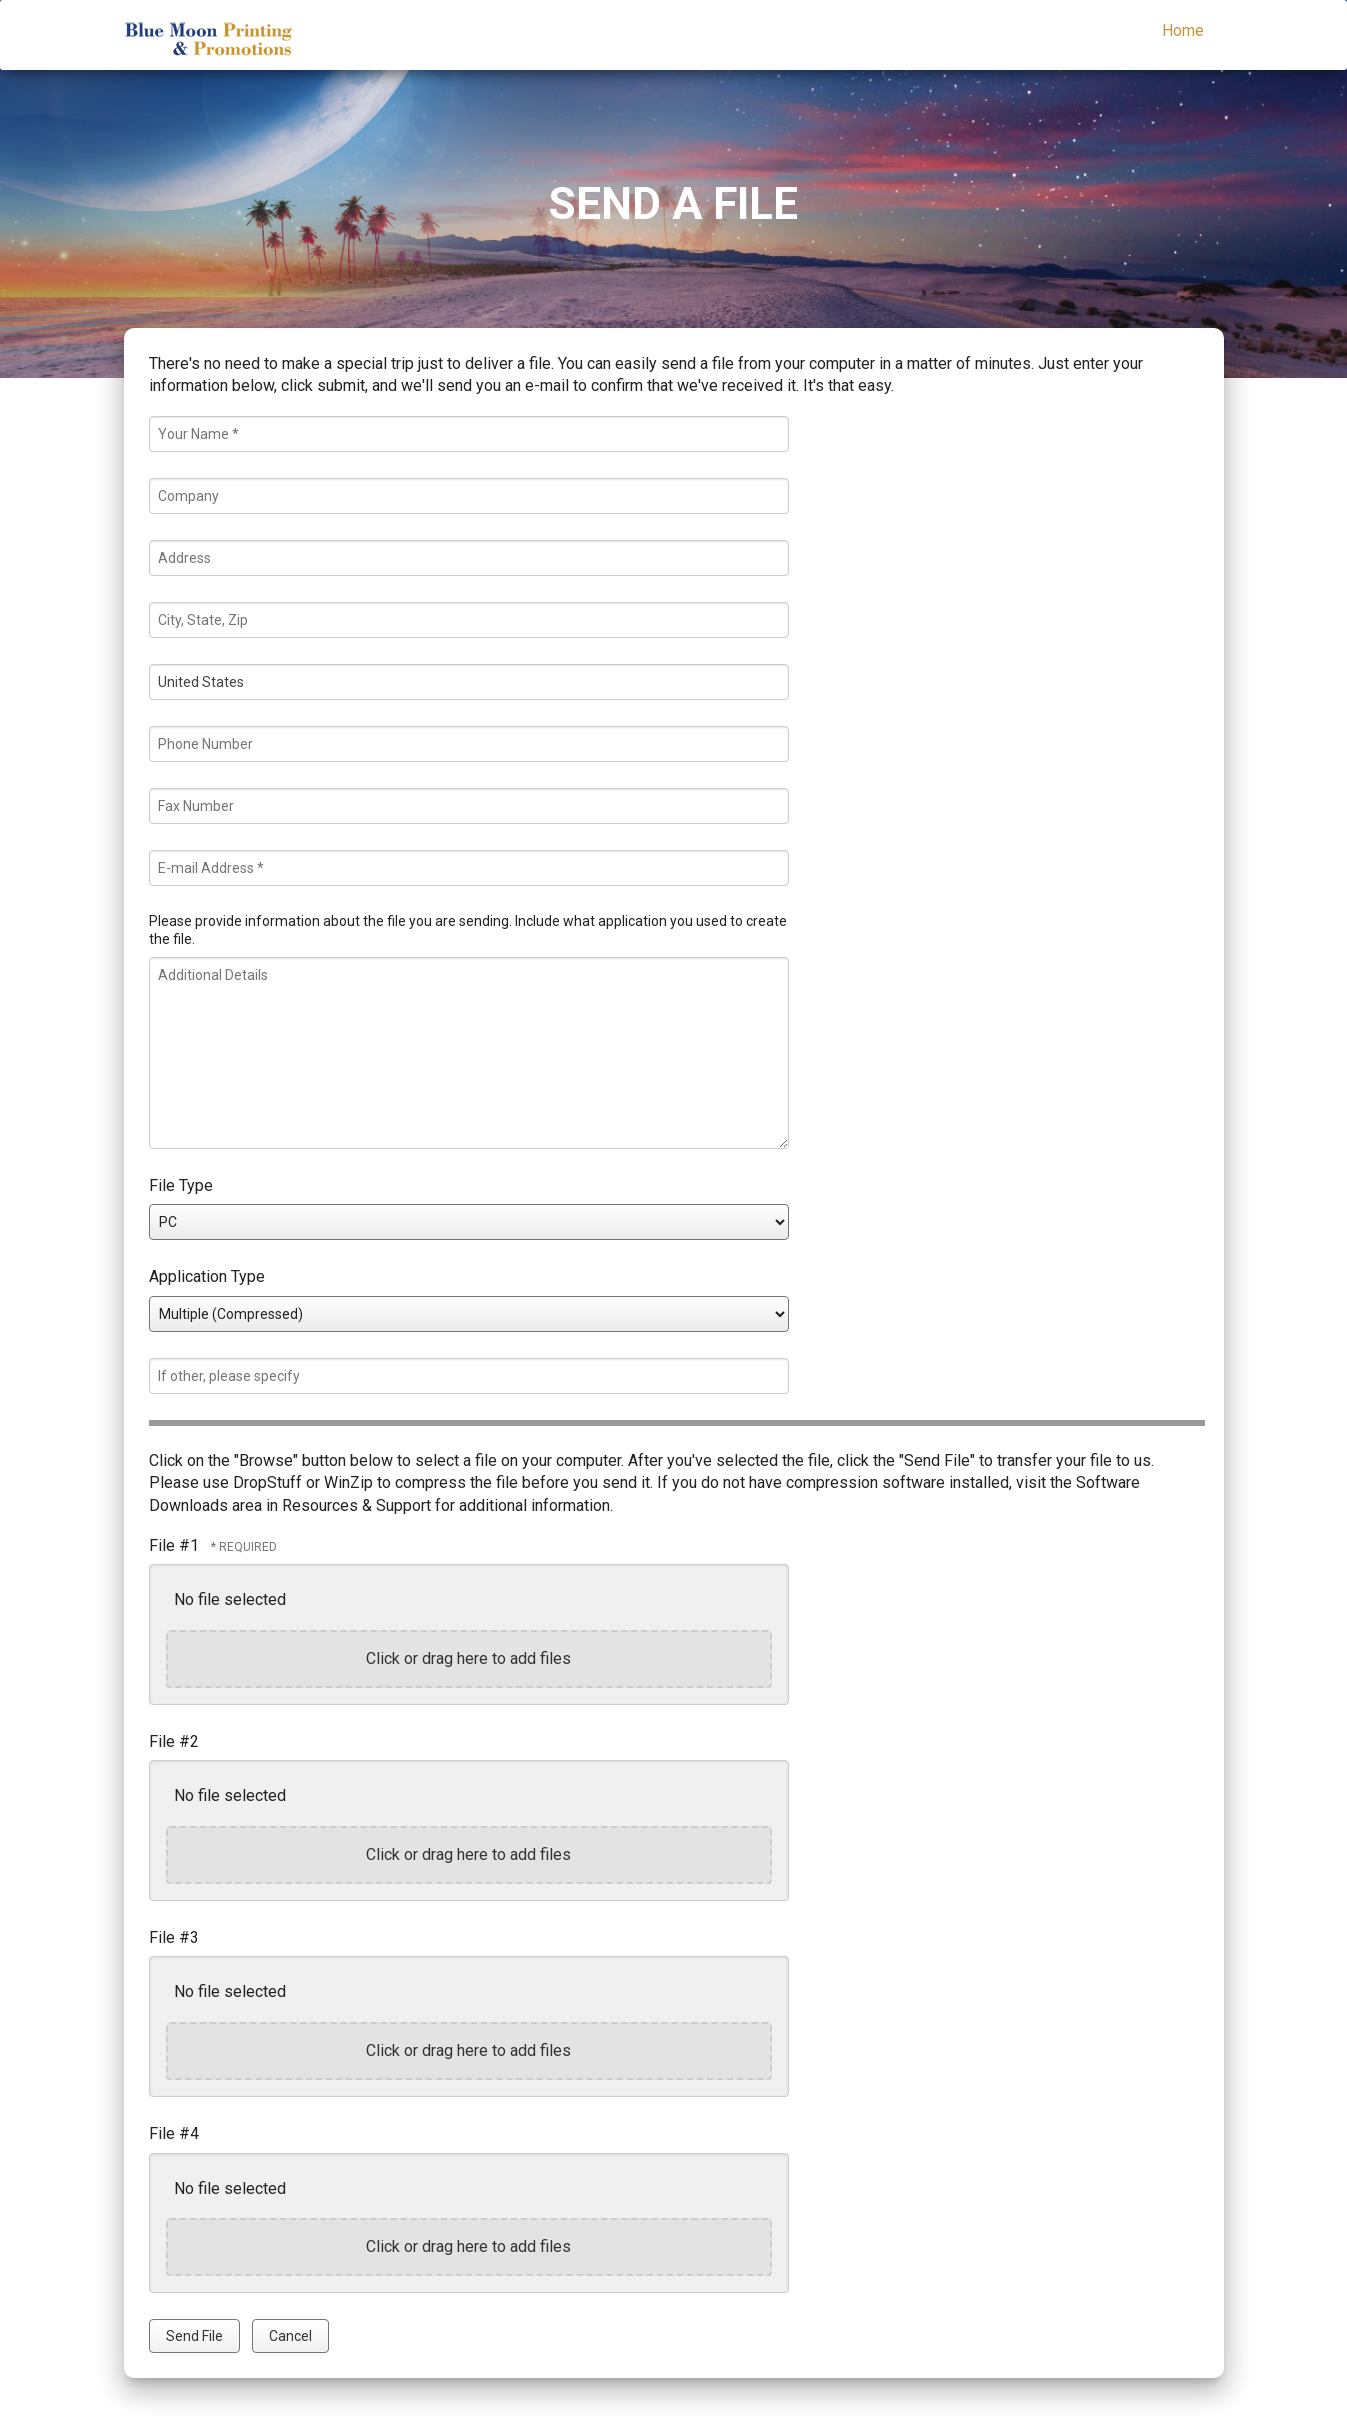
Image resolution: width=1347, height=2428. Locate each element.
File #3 (174, 1937)
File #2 (174, 1741)
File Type (181, 1185)
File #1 (176, 1545)
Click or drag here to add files (468, 1658)
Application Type (207, 1276)
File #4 (174, 2133)
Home (1183, 30)
